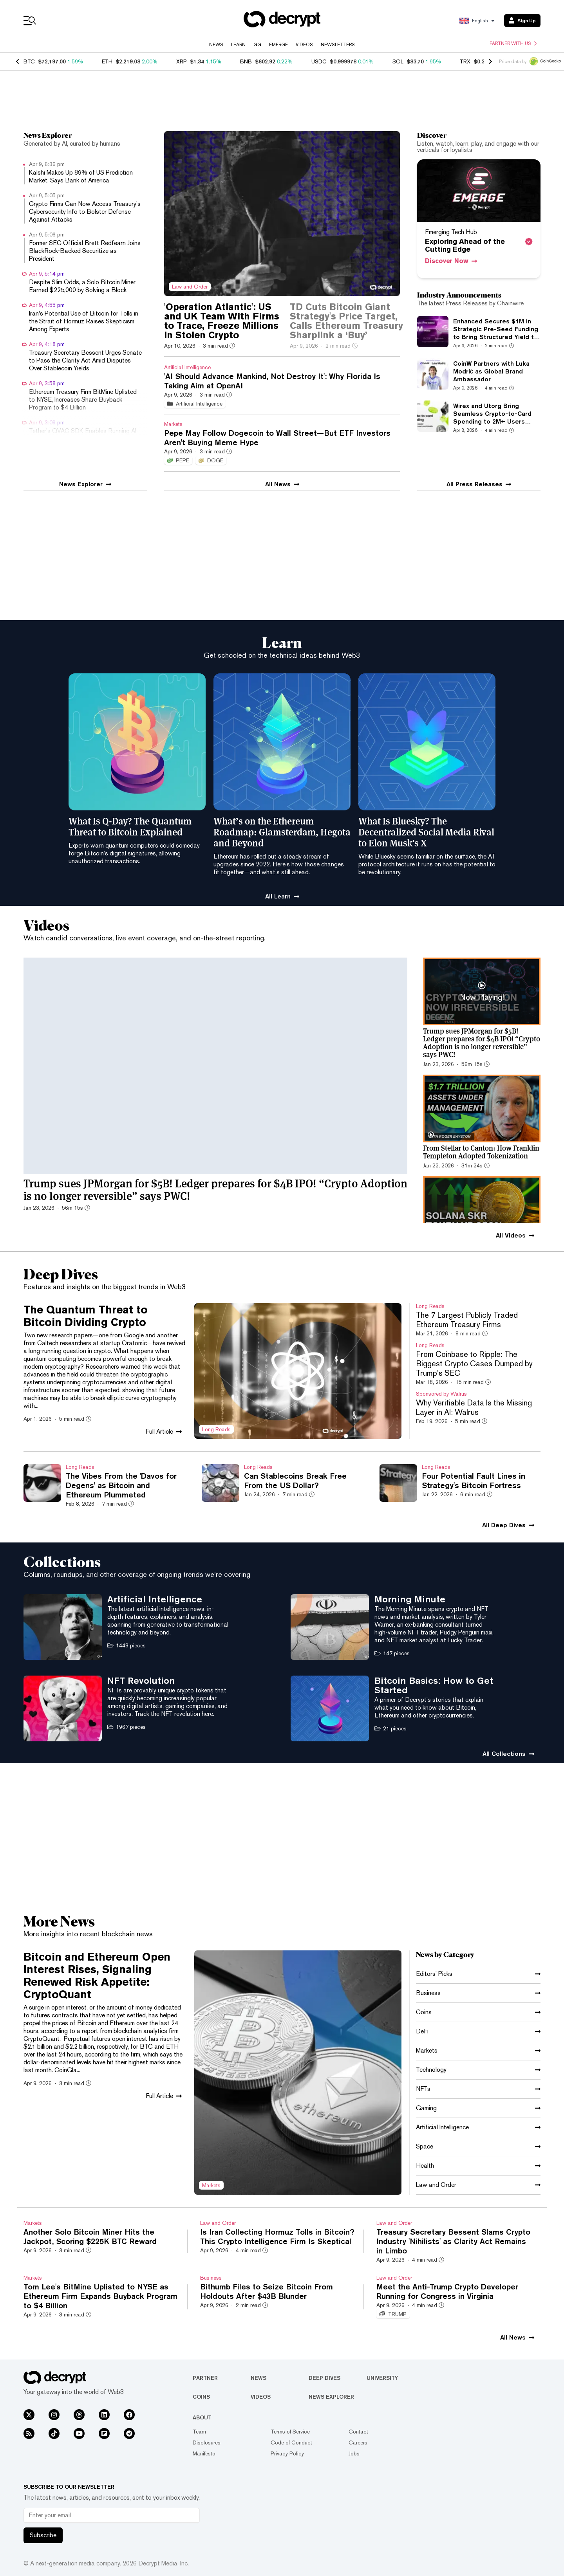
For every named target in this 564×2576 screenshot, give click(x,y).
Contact (358, 2431)
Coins (201, 2397)
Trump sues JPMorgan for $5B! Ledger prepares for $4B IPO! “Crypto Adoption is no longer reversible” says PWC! (215, 1189)
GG (257, 44)
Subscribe (43, 2535)
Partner (205, 2378)
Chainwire (510, 303)
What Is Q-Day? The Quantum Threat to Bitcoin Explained (130, 826)
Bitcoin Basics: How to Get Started (433, 1685)
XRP (181, 61)
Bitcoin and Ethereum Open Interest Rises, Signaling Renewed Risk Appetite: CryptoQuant (97, 1975)
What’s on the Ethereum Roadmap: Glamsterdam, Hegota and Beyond (282, 831)
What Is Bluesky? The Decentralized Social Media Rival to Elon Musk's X (426, 831)
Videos (304, 44)
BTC (29, 61)
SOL (397, 61)
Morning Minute (409, 1598)
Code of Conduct (291, 2442)
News (216, 44)
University (382, 2378)
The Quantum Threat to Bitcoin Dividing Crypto (86, 1315)
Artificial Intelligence (154, 1598)
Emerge (278, 44)
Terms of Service (290, 2431)
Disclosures (207, 2442)
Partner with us (513, 43)
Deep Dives (324, 2378)
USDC (319, 61)
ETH (107, 61)
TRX (465, 61)
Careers (358, 2442)
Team (199, 2431)
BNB (246, 61)
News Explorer (331, 2397)
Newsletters (338, 44)
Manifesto (204, 2453)
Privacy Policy (287, 2453)
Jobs (354, 2453)
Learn (238, 44)
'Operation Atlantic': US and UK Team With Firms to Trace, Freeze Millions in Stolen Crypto (221, 321)
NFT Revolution (141, 1680)
